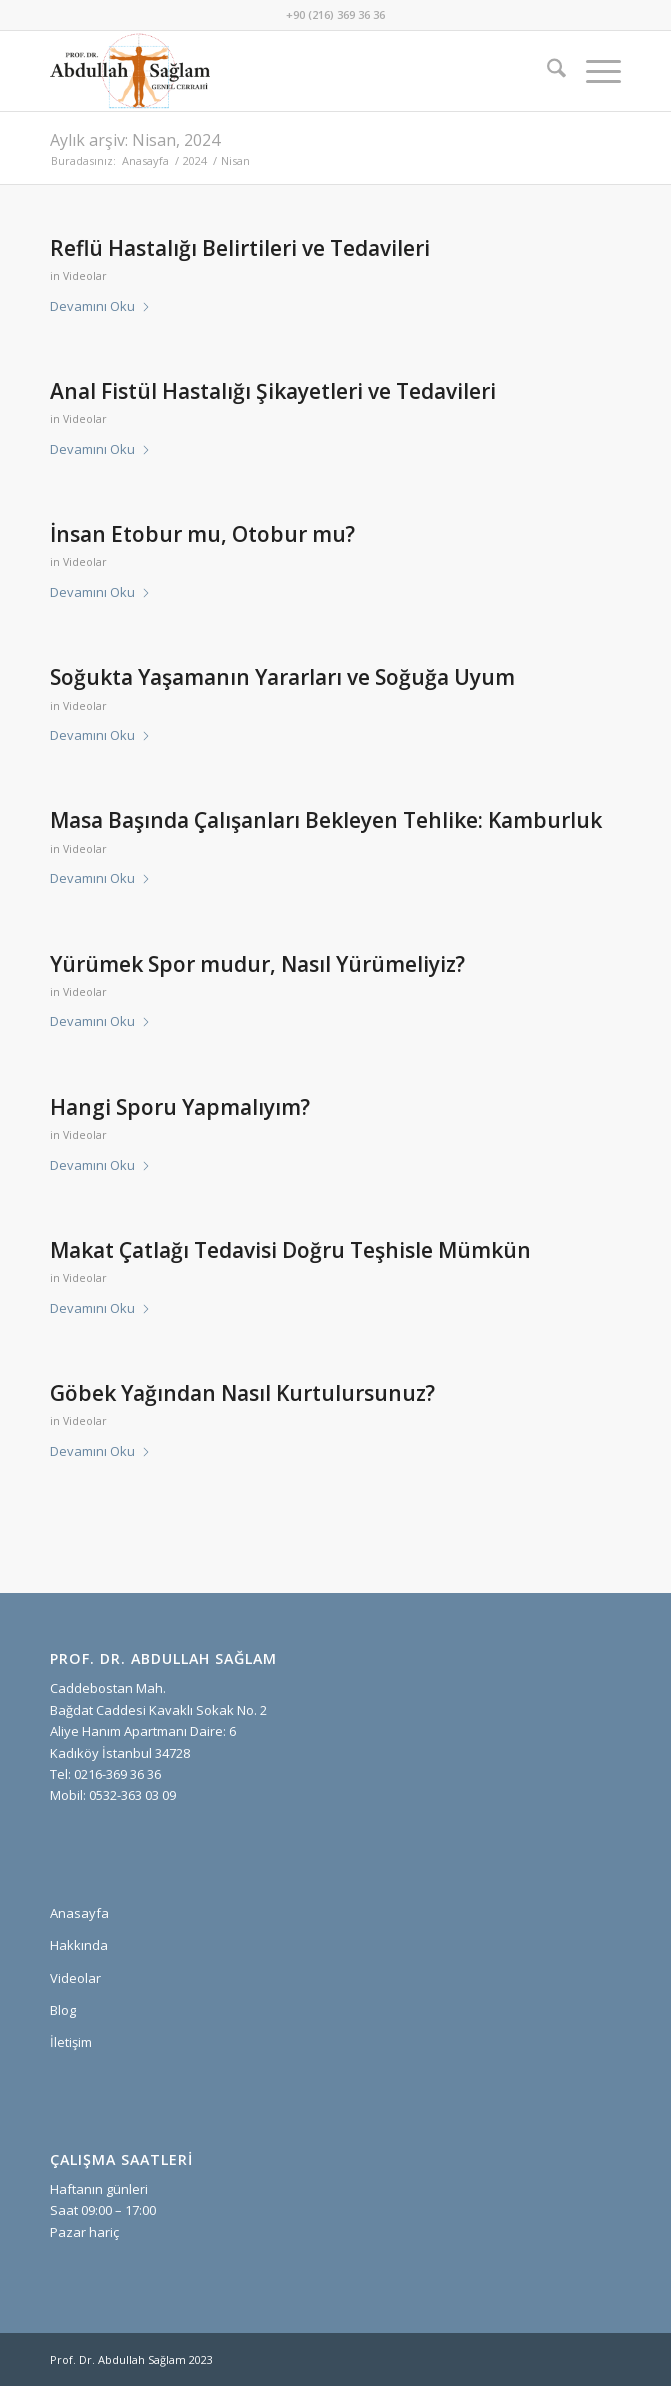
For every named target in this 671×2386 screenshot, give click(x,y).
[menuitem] (546, 71)
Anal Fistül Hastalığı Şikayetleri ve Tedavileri (273, 391)
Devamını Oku (100, 306)
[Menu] (593, 71)
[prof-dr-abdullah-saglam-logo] (278, 71)
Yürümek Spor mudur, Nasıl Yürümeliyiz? (257, 964)
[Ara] (546, 71)
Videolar (85, 276)
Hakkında (79, 1945)
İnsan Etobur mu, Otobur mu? (202, 534)
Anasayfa (79, 1913)
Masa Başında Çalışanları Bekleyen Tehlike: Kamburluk (326, 820)
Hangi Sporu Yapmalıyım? (180, 1107)
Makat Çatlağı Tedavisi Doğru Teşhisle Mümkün (290, 1250)
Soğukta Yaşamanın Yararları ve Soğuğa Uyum (282, 677)
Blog (63, 2010)
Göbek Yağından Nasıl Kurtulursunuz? (242, 1393)
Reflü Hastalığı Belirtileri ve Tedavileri (240, 248)
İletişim (71, 2042)
